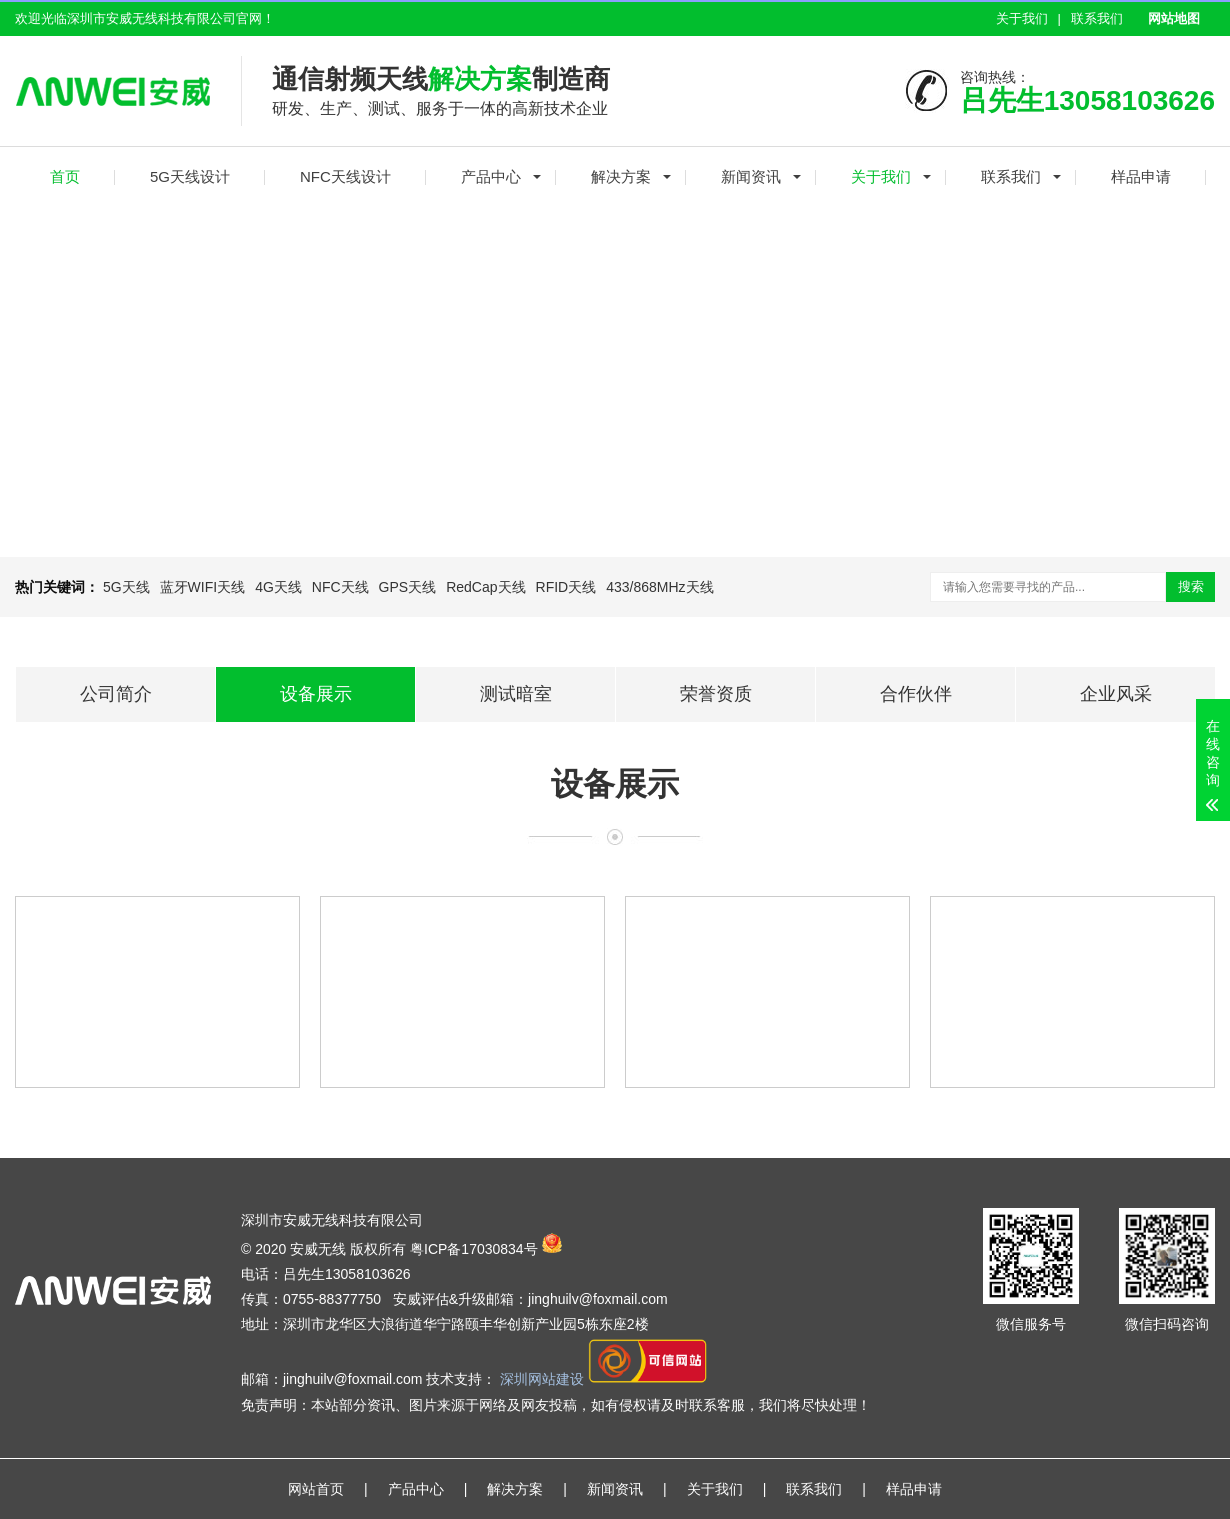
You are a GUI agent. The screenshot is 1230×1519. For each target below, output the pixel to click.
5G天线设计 (190, 176)
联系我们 (1097, 18)
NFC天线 (340, 587)
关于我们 (1022, 18)
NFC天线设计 (345, 176)
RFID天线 (566, 587)
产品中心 (491, 176)
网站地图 (1174, 18)
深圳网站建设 (544, 1380)
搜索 (1191, 586)
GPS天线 (408, 587)
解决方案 (621, 176)
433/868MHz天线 (659, 587)
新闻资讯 (751, 176)
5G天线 (126, 587)
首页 (65, 176)
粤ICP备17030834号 (474, 1248)
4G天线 (278, 587)
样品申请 (1141, 176)
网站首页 (316, 1489)
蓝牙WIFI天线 (203, 587)
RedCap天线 (485, 587)
